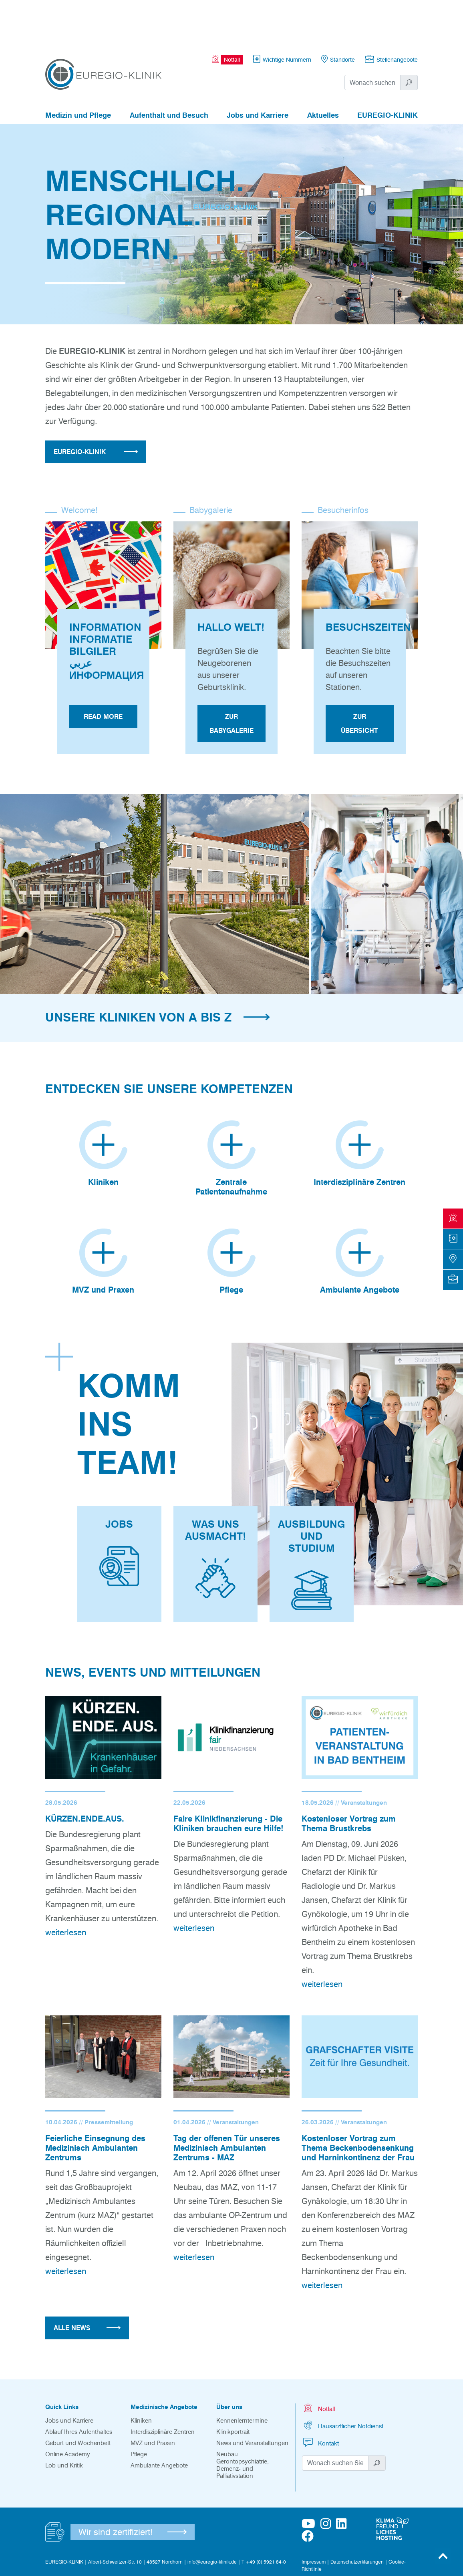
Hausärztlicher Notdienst (342, 2378)
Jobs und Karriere (257, 71)
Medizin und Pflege (78, 71)
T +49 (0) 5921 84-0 (264, 2515)
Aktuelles (323, 71)
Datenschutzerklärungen (357, 2515)
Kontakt (320, 2395)
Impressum (314, 2515)
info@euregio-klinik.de (212, 2515)
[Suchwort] (372, 38)
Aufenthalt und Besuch (169, 71)
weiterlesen (65, 1885)
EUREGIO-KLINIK (387, 71)
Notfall (318, 2360)
